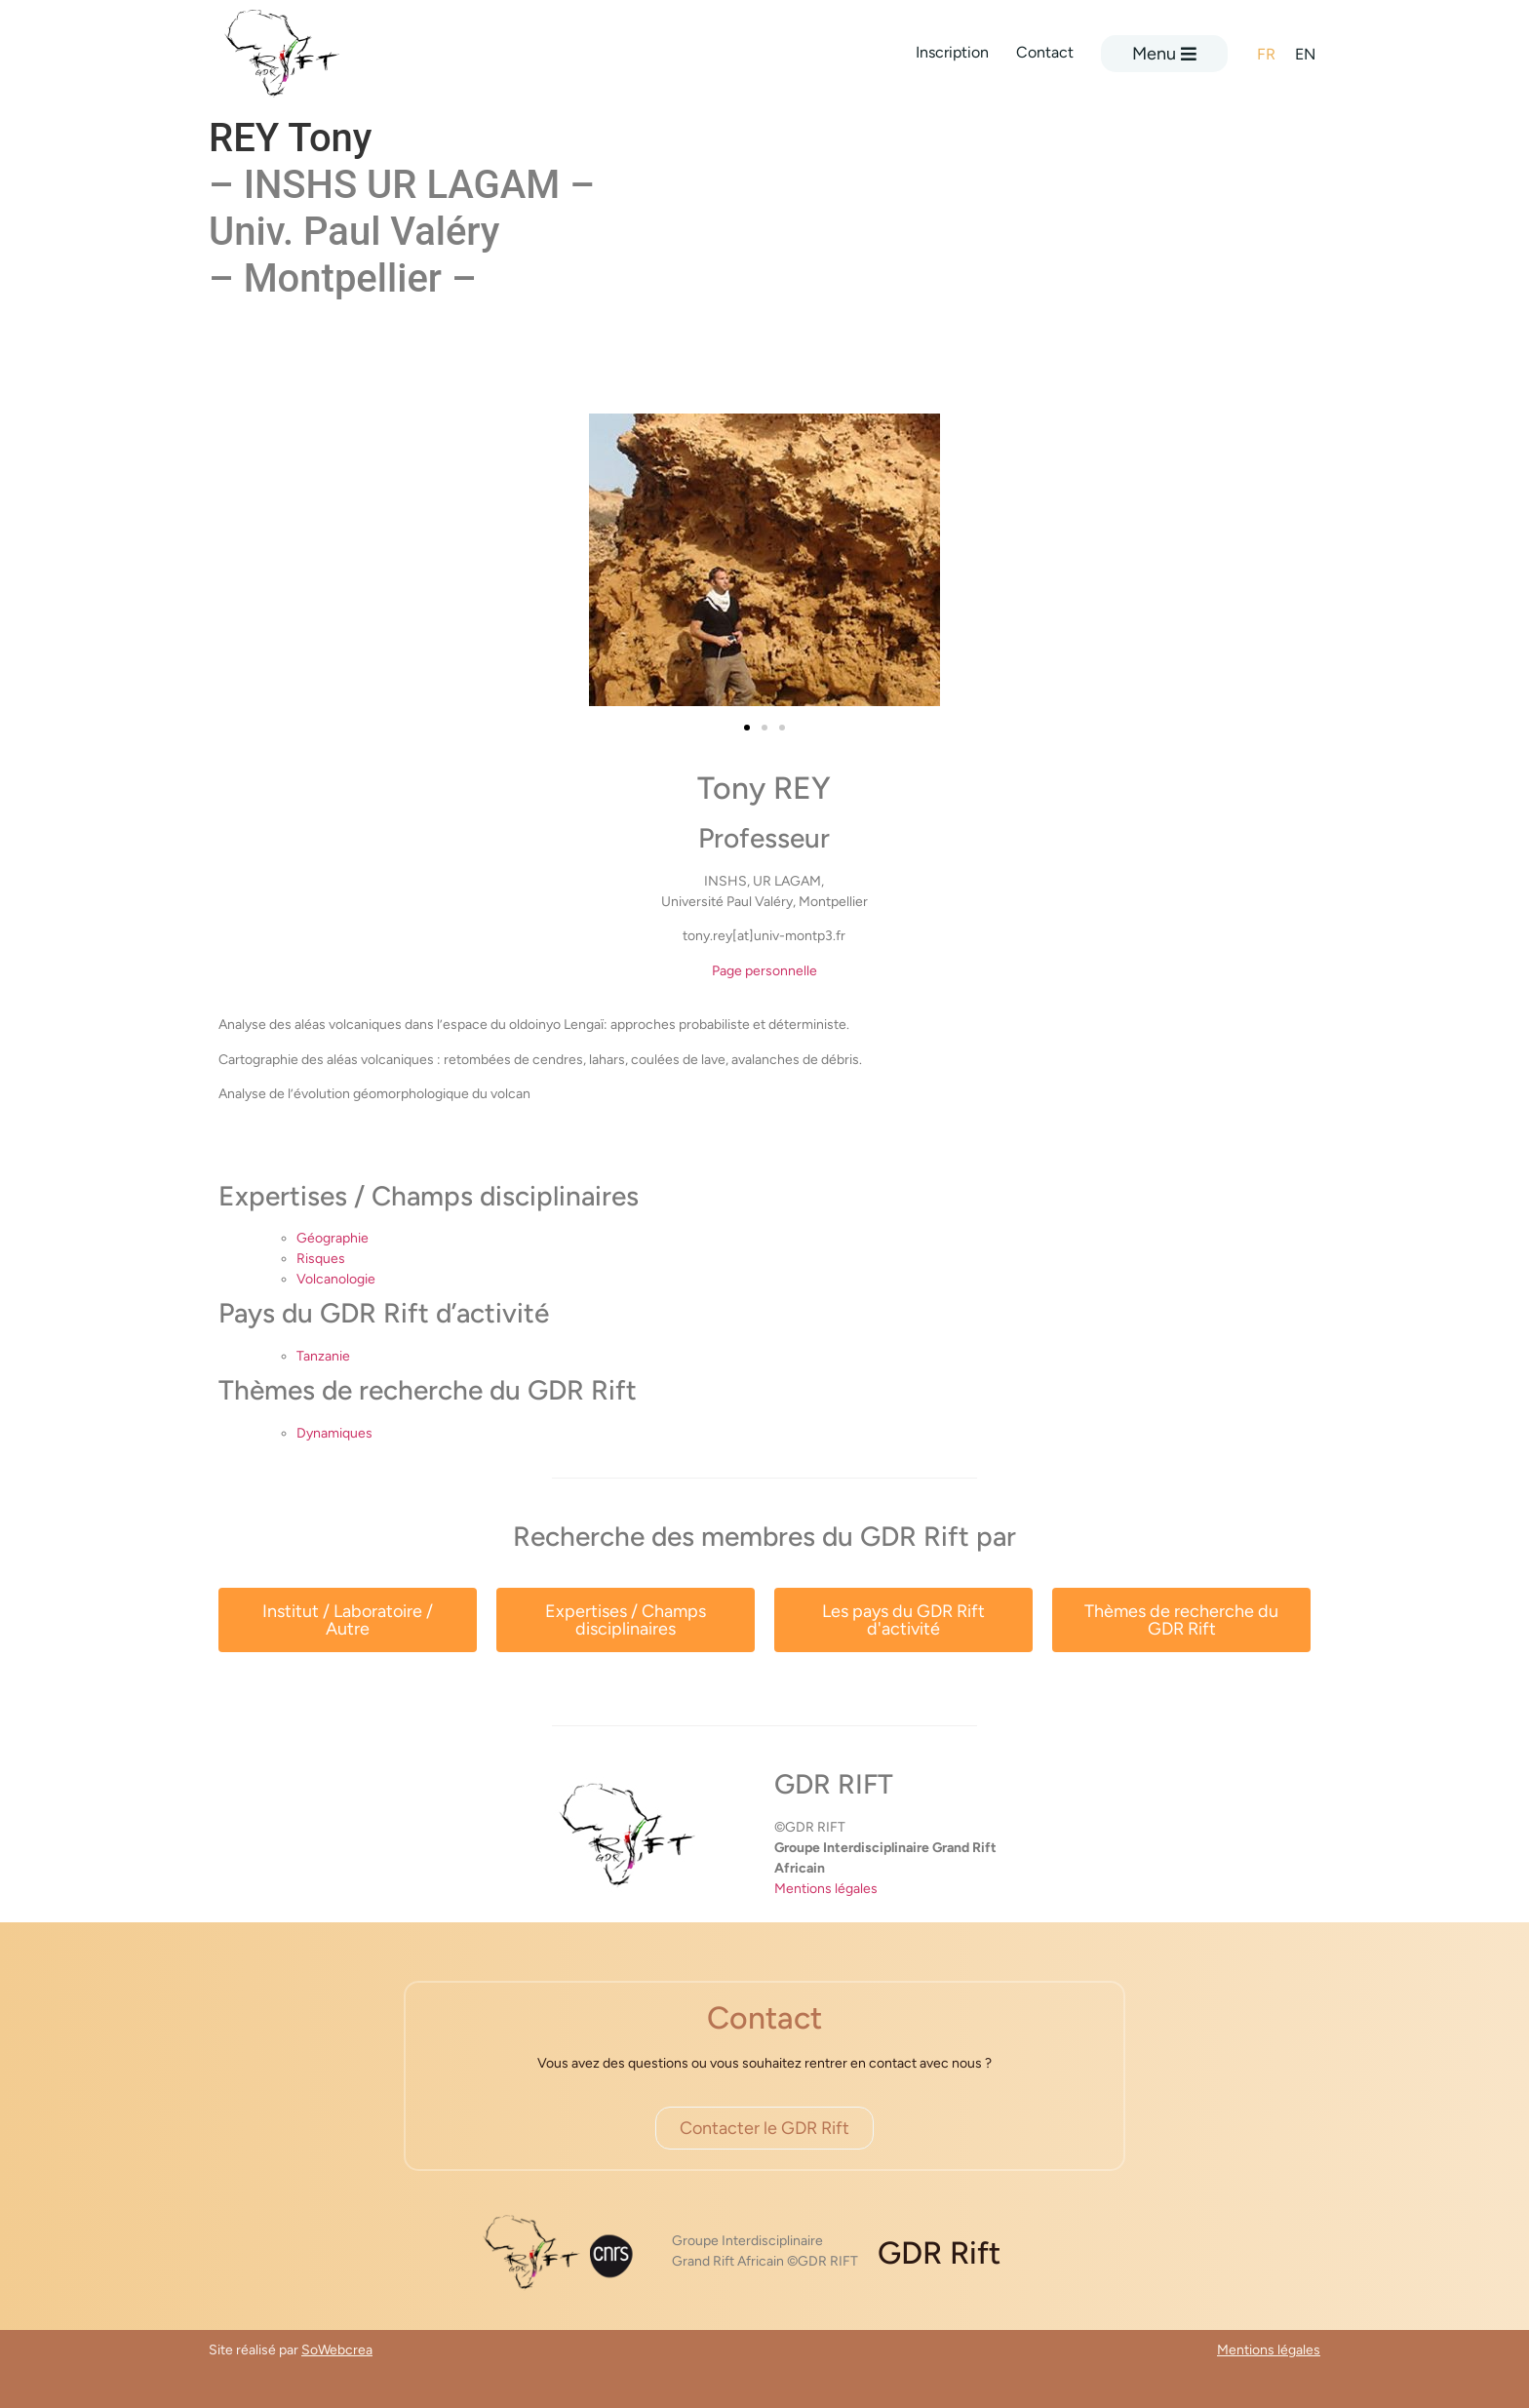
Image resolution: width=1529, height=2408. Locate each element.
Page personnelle (764, 971)
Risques (320, 1258)
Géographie (332, 1238)
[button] (747, 727)
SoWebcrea (336, 2350)
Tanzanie (323, 1356)
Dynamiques (334, 1433)
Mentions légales (826, 1888)
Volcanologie (335, 1279)
